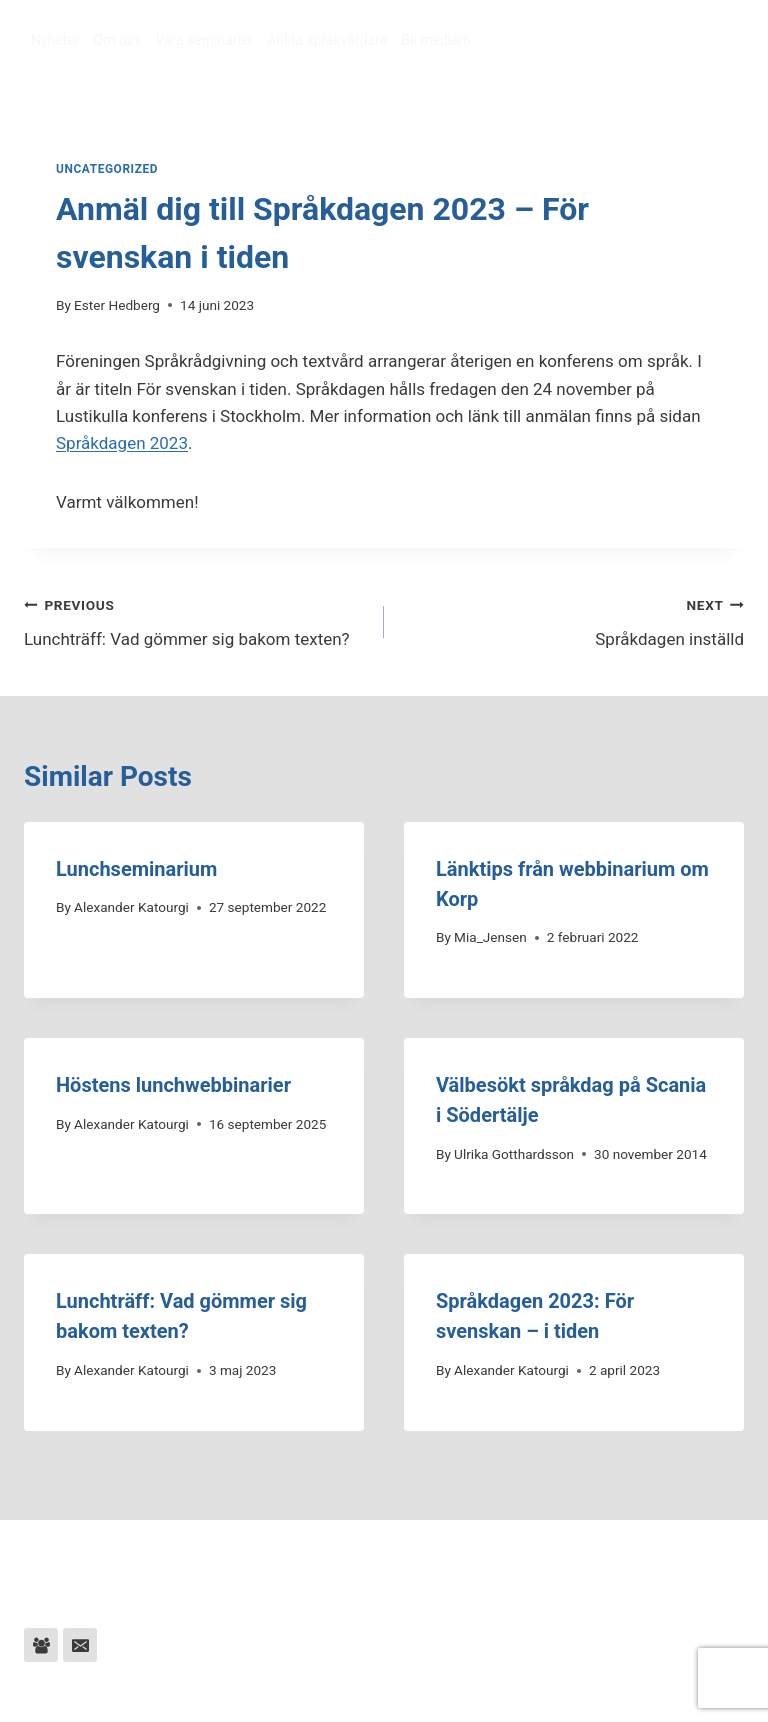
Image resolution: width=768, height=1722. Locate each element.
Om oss (118, 40)
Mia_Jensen (490, 937)
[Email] (80, 1645)
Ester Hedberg (117, 305)
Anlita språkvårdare (327, 40)
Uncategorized (107, 169)
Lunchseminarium (136, 869)
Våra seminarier (204, 40)
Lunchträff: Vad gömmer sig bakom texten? (195, 620)
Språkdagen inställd (572, 620)
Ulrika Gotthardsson (514, 1154)
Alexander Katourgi (131, 907)
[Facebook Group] (41, 1645)
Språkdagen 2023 (122, 443)
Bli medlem (436, 40)
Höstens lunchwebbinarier (173, 1085)
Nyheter (55, 40)
